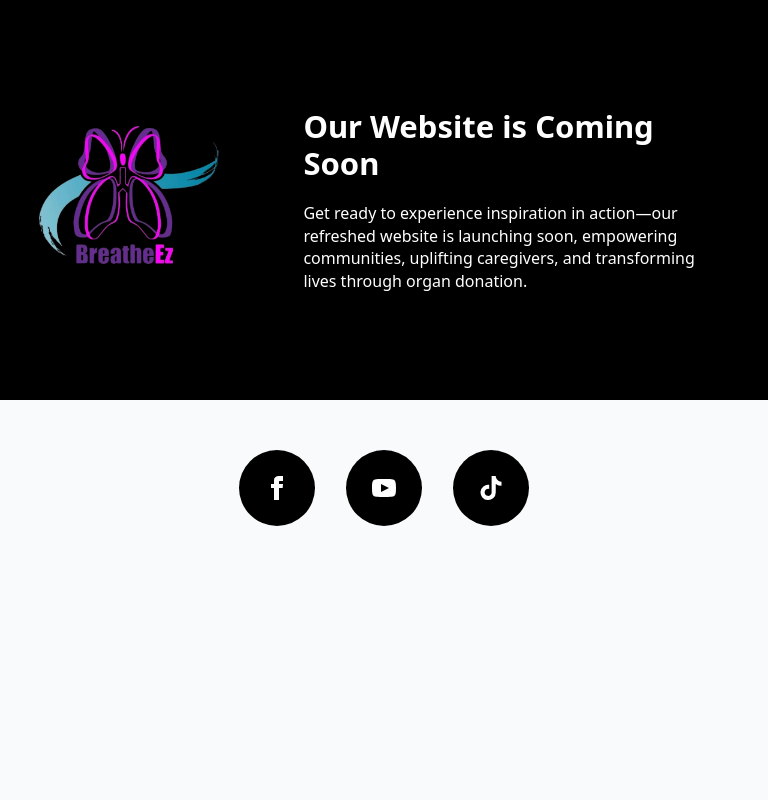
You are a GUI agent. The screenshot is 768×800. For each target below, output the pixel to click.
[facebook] (277, 488)
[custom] (491, 488)
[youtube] (384, 488)
